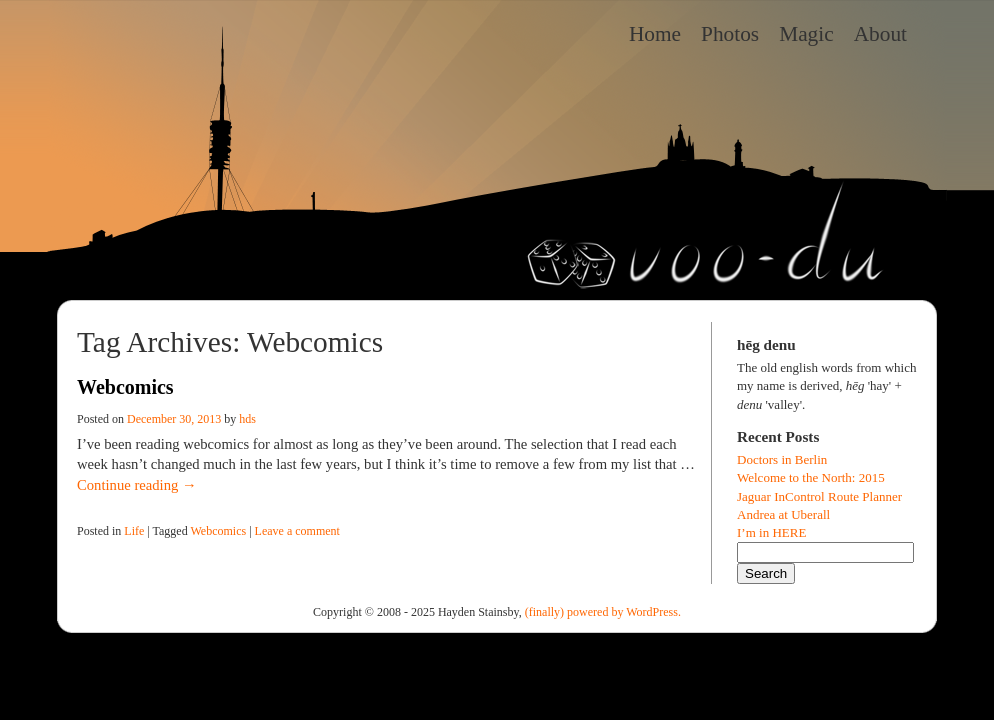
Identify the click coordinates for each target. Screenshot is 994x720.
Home (655, 34)
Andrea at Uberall (783, 514)
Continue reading (137, 485)
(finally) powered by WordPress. (603, 612)
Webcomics (125, 387)
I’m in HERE (771, 532)
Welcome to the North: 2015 (811, 477)
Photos (730, 34)
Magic (806, 34)
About (880, 34)
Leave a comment (297, 531)
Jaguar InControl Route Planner (819, 496)
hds (247, 419)
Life (134, 531)
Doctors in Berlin (782, 459)
